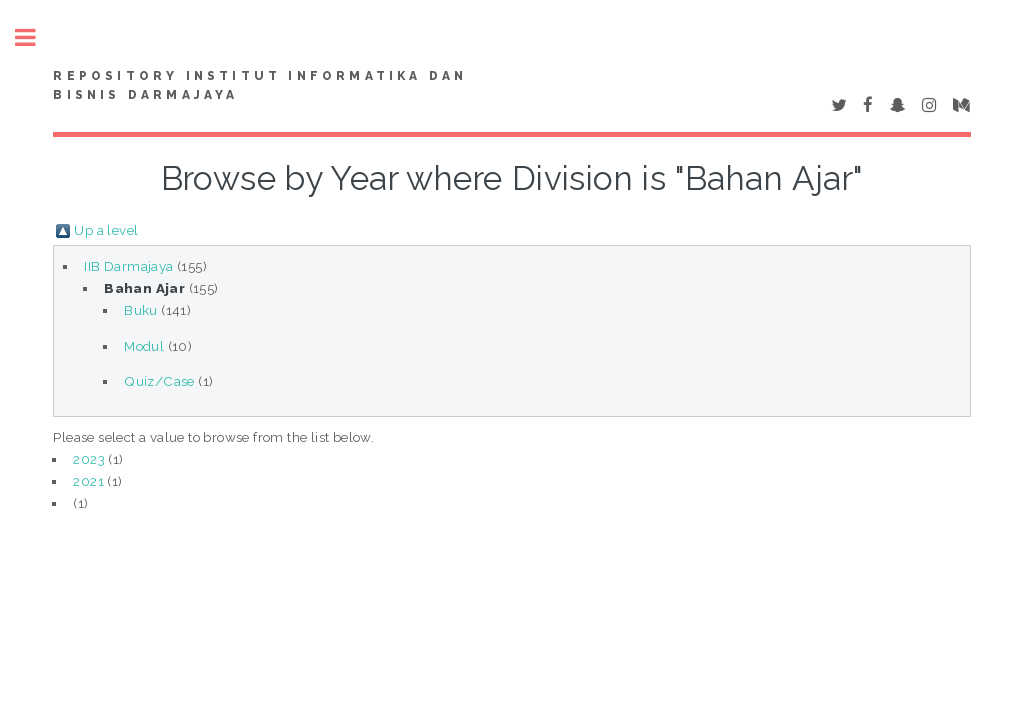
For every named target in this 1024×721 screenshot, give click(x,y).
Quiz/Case (159, 381)
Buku (141, 310)
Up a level (106, 230)
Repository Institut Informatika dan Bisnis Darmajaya (260, 86)
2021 (88, 481)
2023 (89, 459)
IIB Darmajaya (128, 266)
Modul (144, 346)
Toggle (36, 37)
